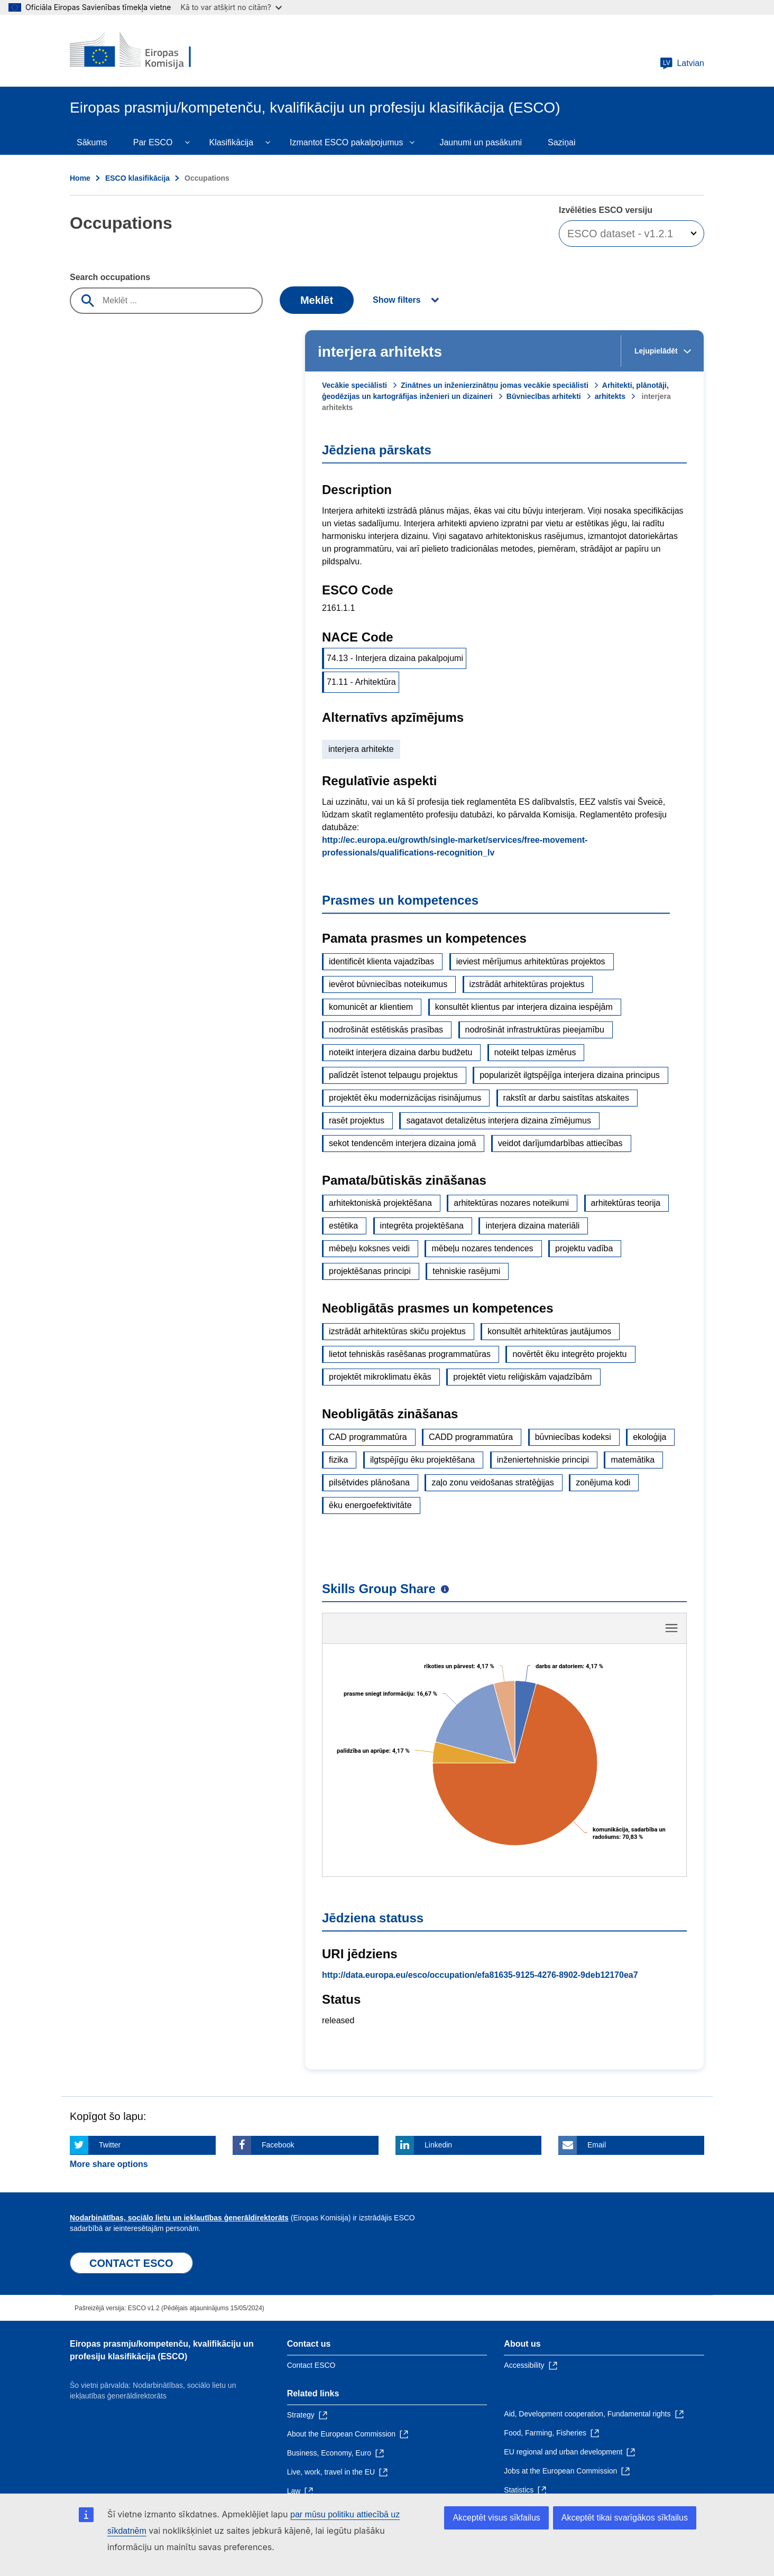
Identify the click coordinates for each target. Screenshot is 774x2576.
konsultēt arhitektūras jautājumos (549, 1331)
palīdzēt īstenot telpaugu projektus (393, 1075)
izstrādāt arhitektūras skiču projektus (397, 1331)
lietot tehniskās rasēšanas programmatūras (410, 1354)
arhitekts (610, 396)
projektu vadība (584, 1248)
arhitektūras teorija (626, 1202)
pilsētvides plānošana (369, 1482)
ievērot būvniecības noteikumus (388, 984)
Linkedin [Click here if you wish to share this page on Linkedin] (438, 2028)
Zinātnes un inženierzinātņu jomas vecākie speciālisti (494, 385)
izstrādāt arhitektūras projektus (527, 984)
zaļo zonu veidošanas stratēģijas (492, 1482)
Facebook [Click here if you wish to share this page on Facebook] (278, 2028)
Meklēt (316, 300)
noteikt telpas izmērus (535, 1052)
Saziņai (561, 142)
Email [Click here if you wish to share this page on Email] (596, 2028)
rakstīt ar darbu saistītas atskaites (566, 1097)
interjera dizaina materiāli (532, 1225)
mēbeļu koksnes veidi (369, 1248)
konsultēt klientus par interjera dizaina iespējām (524, 1006)
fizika (338, 1459)
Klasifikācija (231, 142)
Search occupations (110, 277)
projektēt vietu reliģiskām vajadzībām (522, 1376)
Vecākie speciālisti (354, 385)
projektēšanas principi (370, 1271)
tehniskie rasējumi (466, 1271)
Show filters (397, 299)
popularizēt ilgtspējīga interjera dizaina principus (570, 1075)
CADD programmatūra (471, 1437)
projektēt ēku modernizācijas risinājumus (405, 1097)
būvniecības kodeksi (573, 1437)
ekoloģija (649, 1437)
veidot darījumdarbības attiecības (560, 1143)
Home (80, 178)
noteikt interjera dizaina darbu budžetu (400, 1052)
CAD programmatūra (368, 1437)
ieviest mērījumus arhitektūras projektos (530, 961)
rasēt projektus (356, 1120)
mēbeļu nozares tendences (482, 1248)
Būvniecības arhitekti (543, 396)
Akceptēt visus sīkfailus (496, 2517)
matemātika (633, 1459)
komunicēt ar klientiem (371, 1006)
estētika (343, 1225)
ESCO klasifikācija (137, 178)
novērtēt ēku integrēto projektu (569, 1354)
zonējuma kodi (603, 1482)
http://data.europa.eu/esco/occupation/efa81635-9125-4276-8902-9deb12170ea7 (480, 1858)
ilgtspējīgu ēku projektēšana (422, 1459)
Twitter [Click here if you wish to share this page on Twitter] (110, 2028)
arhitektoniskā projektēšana (380, 1202)
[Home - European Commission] (146, 51)
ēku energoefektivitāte (370, 1505)
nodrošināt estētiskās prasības (386, 1029)
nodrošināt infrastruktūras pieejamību (534, 1029)
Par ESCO (153, 142)
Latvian (682, 63)
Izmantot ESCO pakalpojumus (346, 142)
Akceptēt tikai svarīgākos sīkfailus (624, 2517)
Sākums (92, 142)
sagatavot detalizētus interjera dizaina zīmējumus (498, 1120)
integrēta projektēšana (422, 1225)
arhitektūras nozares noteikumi (511, 1202)
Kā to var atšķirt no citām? (231, 7)
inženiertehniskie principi (543, 1459)
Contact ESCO (311, 2249)
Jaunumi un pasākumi (480, 142)
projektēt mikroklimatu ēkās (380, 1376)
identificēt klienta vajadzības (381, 961)
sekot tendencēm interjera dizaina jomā (402, 1143)
